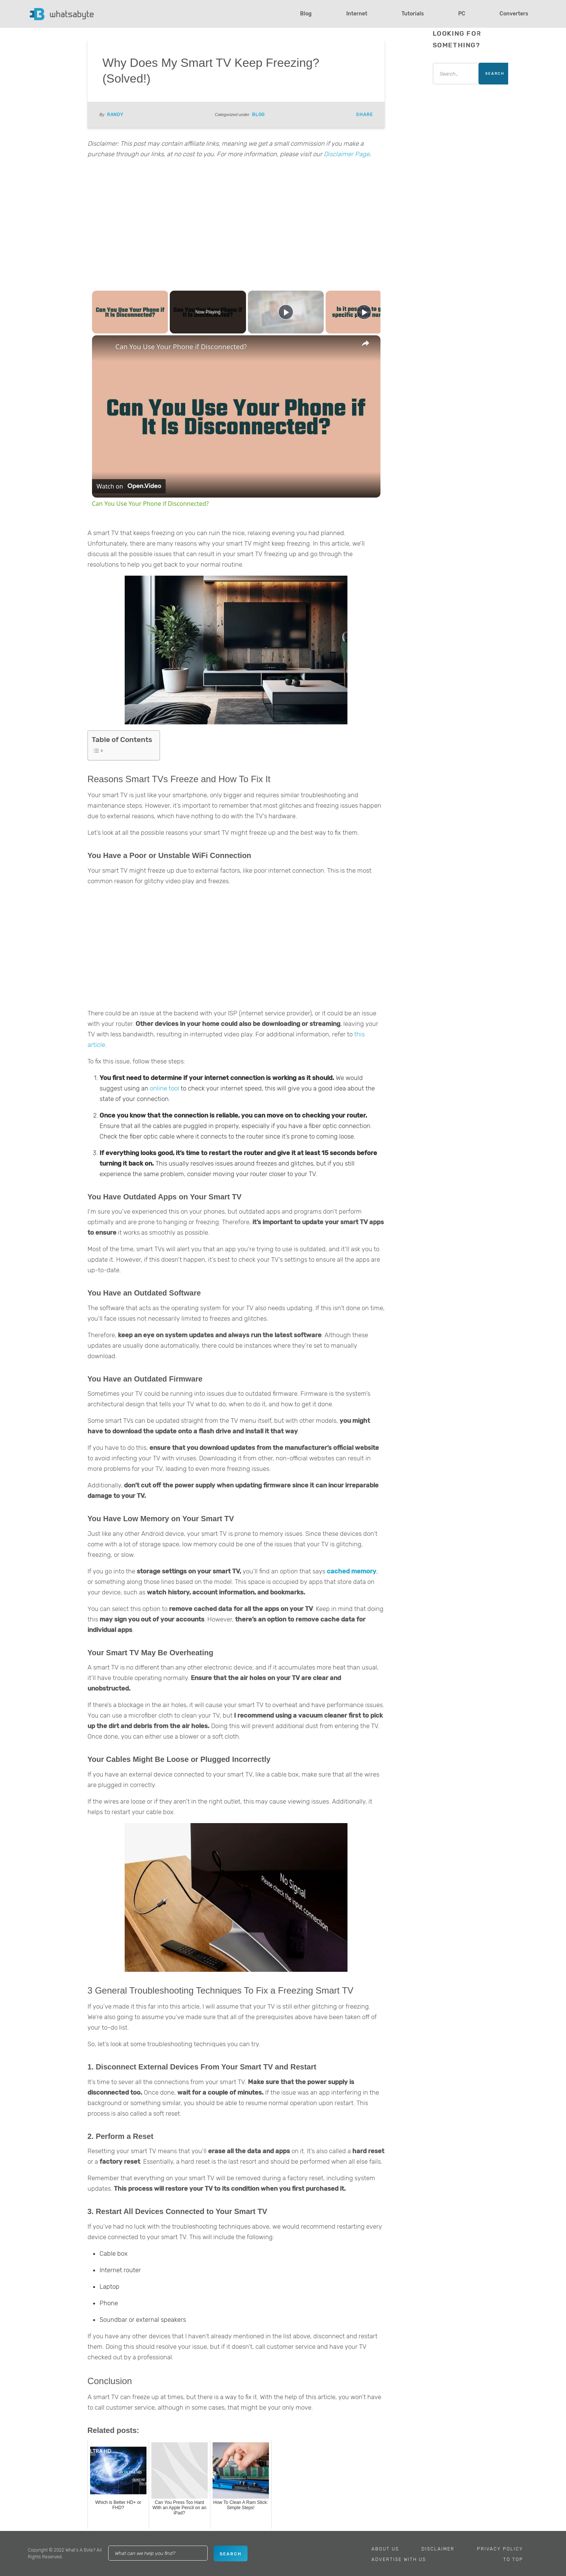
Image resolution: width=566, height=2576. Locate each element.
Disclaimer (437, 2549)
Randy (115, 114)
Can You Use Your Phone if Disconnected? (181, 346)
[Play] (285, 312)
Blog (306, 13)
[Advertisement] (236, 223)
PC (461, 13)
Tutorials (412, 13)
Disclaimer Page (347, 154)
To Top (513, 2559)
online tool (164, 1088)
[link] (104, 347)
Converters (514, 13)
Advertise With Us (398, 2559)
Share (364, 114)
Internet (356, 13)
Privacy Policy (500, 2549)
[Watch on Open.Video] (129, 486)
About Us (385, 2549)
